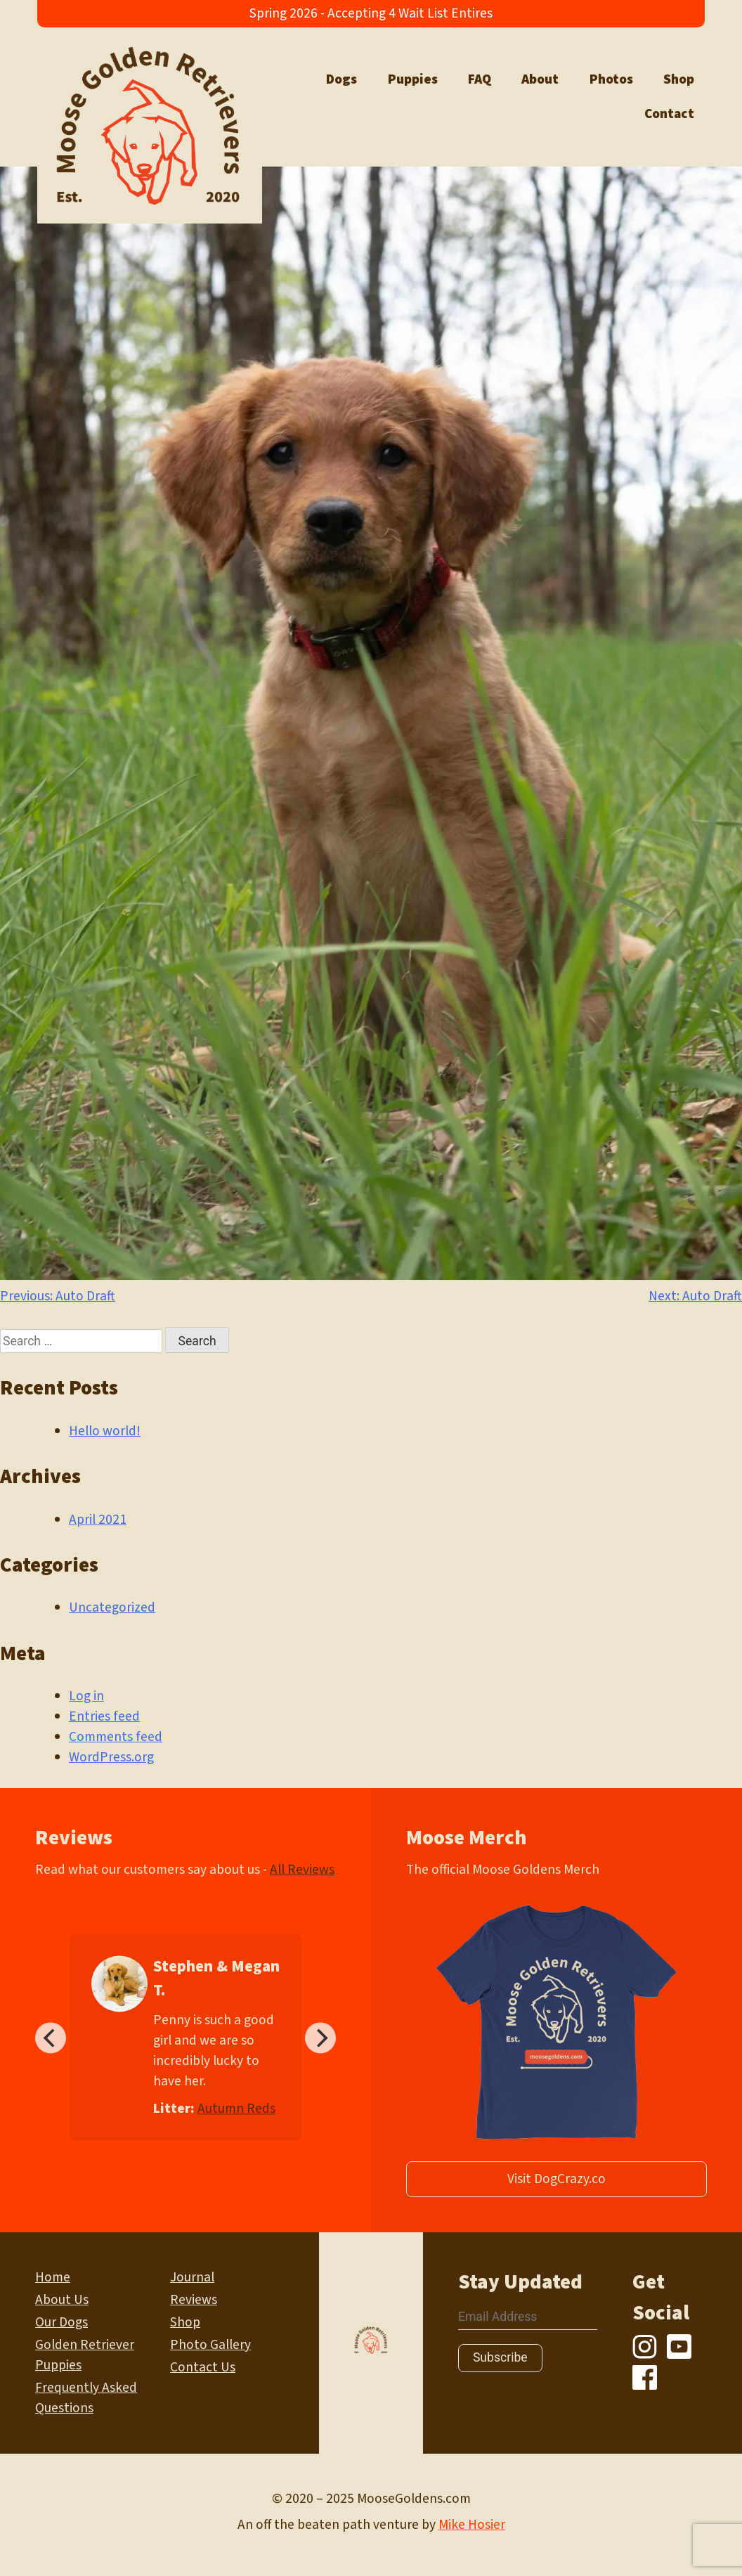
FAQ (479, 79)
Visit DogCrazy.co (556, 2179)
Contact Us (202, 2367)
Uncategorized (112, 1607)
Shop (678, 79)
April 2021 (97, 1519)
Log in (86, 1696)
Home (52, 2277)
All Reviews (302, 1869)
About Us (62, 2300)
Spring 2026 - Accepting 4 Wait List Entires (371, 13)
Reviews (193, 2300)
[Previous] (50, 2037)
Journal (192, 2277)
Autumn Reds (236, 2109)
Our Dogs (61, 2322)
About (540, 79)
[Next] (320, 2037)
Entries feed (104, 1716)
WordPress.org (111, 1757)
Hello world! (105, 1431)
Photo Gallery (210, 2345)
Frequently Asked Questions (86, 2398)
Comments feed (115, 1737)
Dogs (341, 79)
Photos (611, 79)
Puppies (413, 79)
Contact (669, 114)
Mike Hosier (471, 2525)
